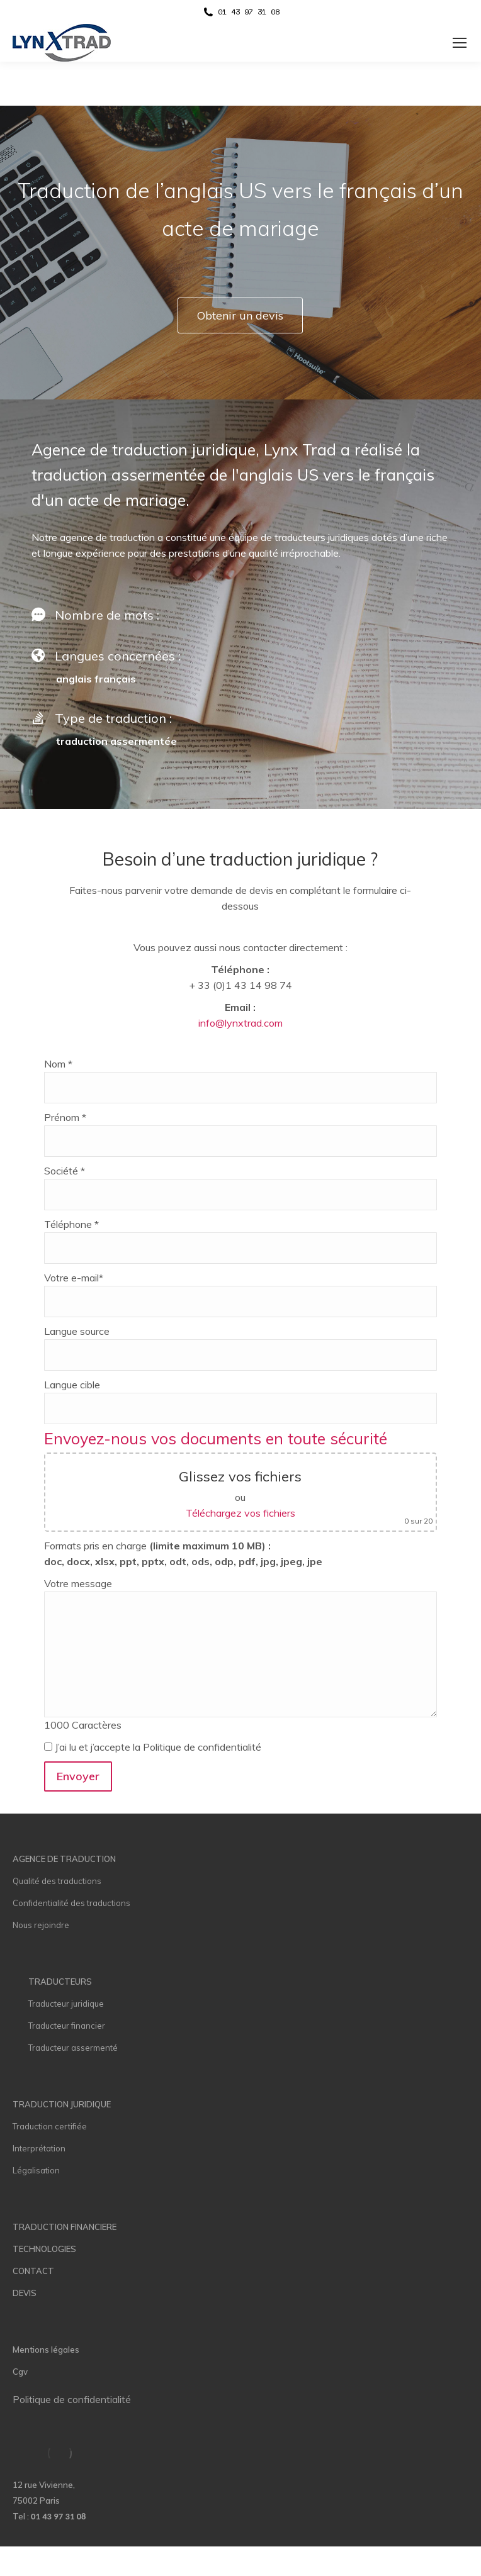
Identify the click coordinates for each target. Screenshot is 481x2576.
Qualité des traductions (57, 1881)
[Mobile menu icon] (459, 43)
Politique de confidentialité (72, 2399)
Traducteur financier (66, 2026)
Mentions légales (46, 2350)
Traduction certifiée (50, 2126)
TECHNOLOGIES (44, 2249)
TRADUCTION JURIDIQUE (62, 2104)
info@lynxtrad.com (240, 1023)
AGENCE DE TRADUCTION (64, 1859)
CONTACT (33, 2271)
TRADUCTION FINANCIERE (64, 2227)
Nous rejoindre (41, 1925)
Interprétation (39, 2148)
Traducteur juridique (66, 2004)
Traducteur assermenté (73, 2048)
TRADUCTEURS (60, 1982)
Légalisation (36, 2170)
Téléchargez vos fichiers (240, 1513)
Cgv (20, 2372)
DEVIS (25, 2293)
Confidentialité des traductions (71, 1903)
